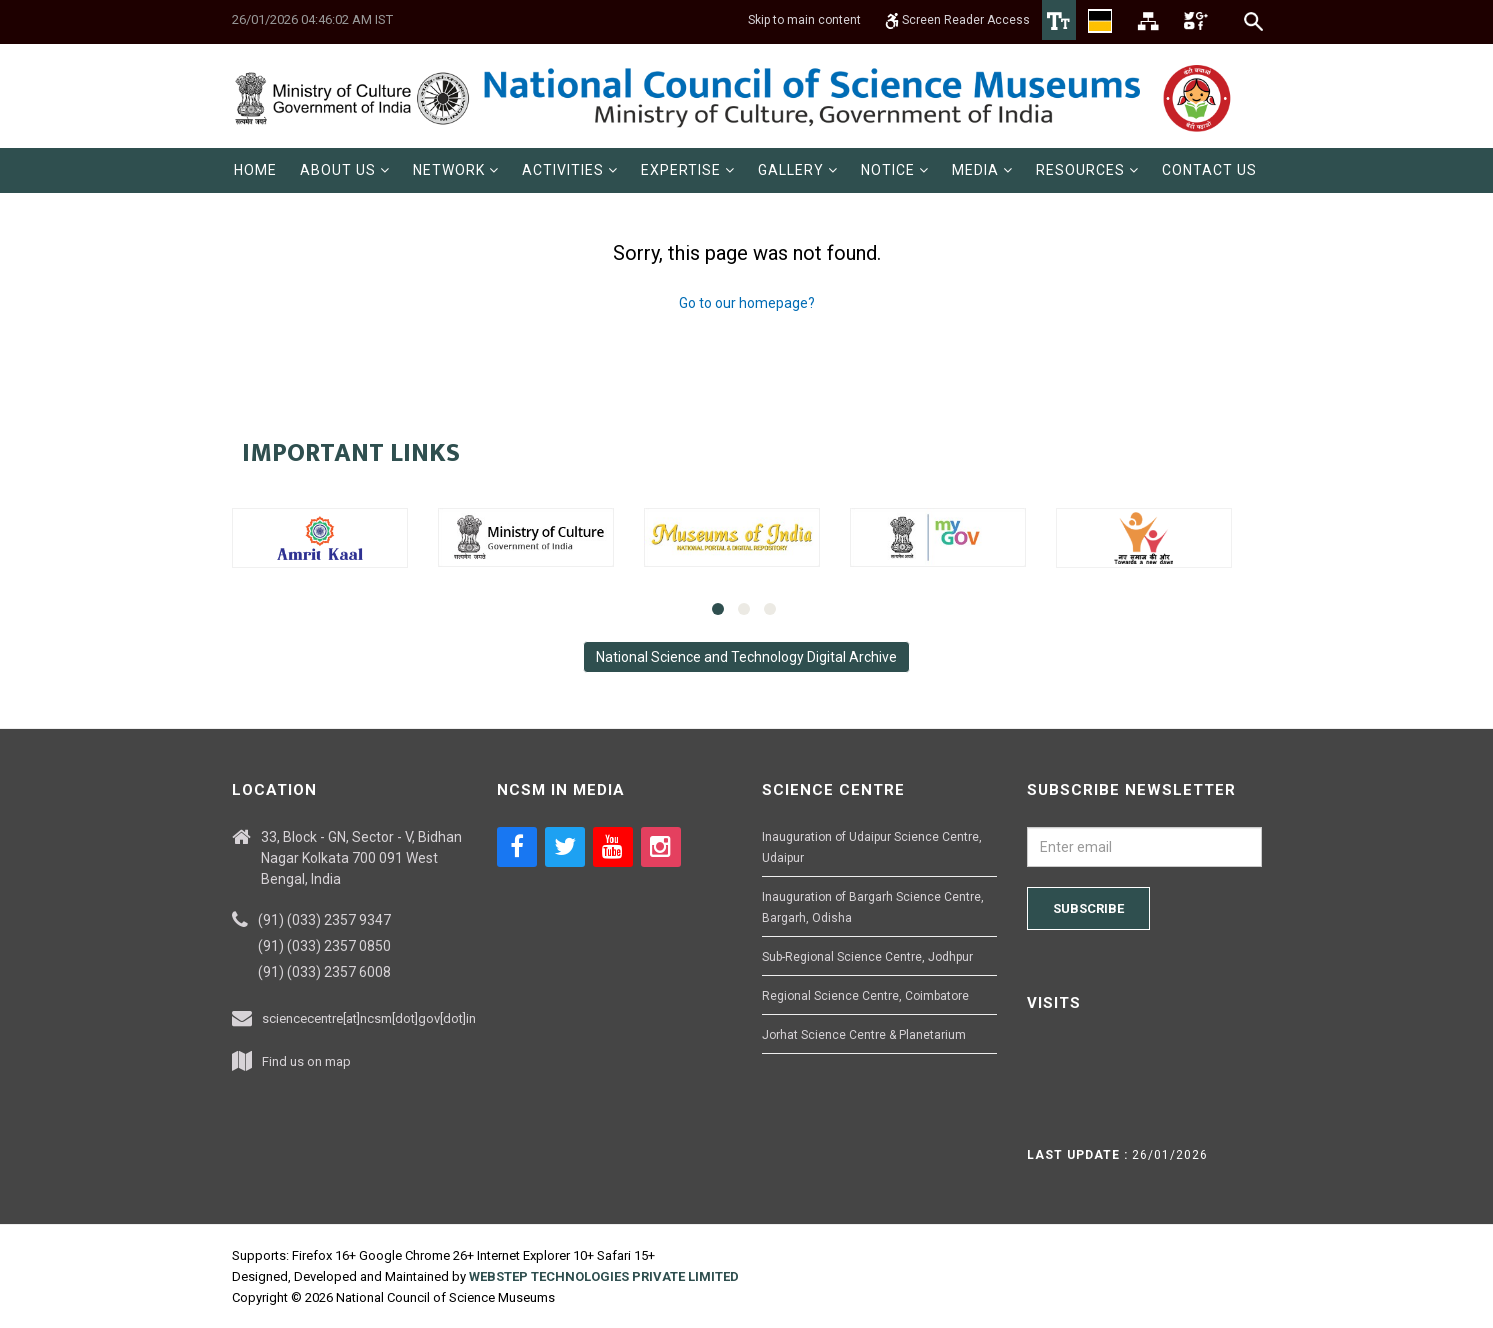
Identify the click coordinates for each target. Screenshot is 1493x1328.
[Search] (1254, 21)
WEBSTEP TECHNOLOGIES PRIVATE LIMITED (604, 1276)
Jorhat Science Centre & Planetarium (864, 1035)
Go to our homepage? (747, 303)
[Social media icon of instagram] (661, 847)
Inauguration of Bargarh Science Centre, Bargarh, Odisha (873, 907)
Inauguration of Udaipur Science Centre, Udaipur (872, 847)
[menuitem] (255, 170)
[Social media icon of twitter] (565, 847)
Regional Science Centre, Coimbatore (865, 996)
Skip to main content (804, 20)
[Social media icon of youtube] (613, 847)
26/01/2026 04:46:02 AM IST (312, 19)
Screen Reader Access (957, 20)
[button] (345, 170)
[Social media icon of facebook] (517, 847)
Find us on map (306, 1061)
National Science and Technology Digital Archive (746, 657)
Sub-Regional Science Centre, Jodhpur (867, 957)
